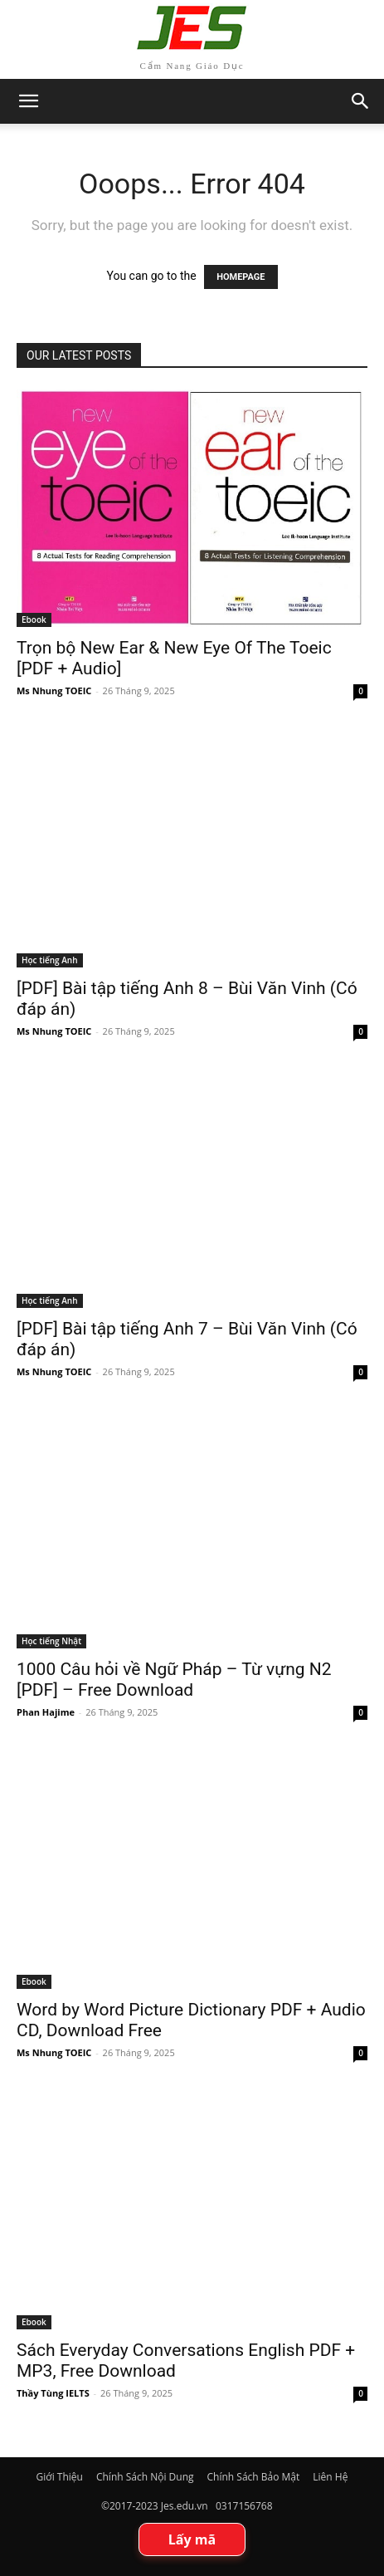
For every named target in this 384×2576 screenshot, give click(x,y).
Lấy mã (192, 2539)
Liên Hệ (330, 2477)
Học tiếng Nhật (51, 1641)
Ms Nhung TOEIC (54, 690)
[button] (361, 101)
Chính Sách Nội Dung (145, 2477)
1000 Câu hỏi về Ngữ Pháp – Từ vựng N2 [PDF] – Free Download (174, 1679)
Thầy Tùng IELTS (53, 2393)
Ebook (34, 619)
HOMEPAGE (240, 277)
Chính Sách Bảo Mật (253, 2477)
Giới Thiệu (59, 2477)
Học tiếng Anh (50, 960)
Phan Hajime (46, 1712)
